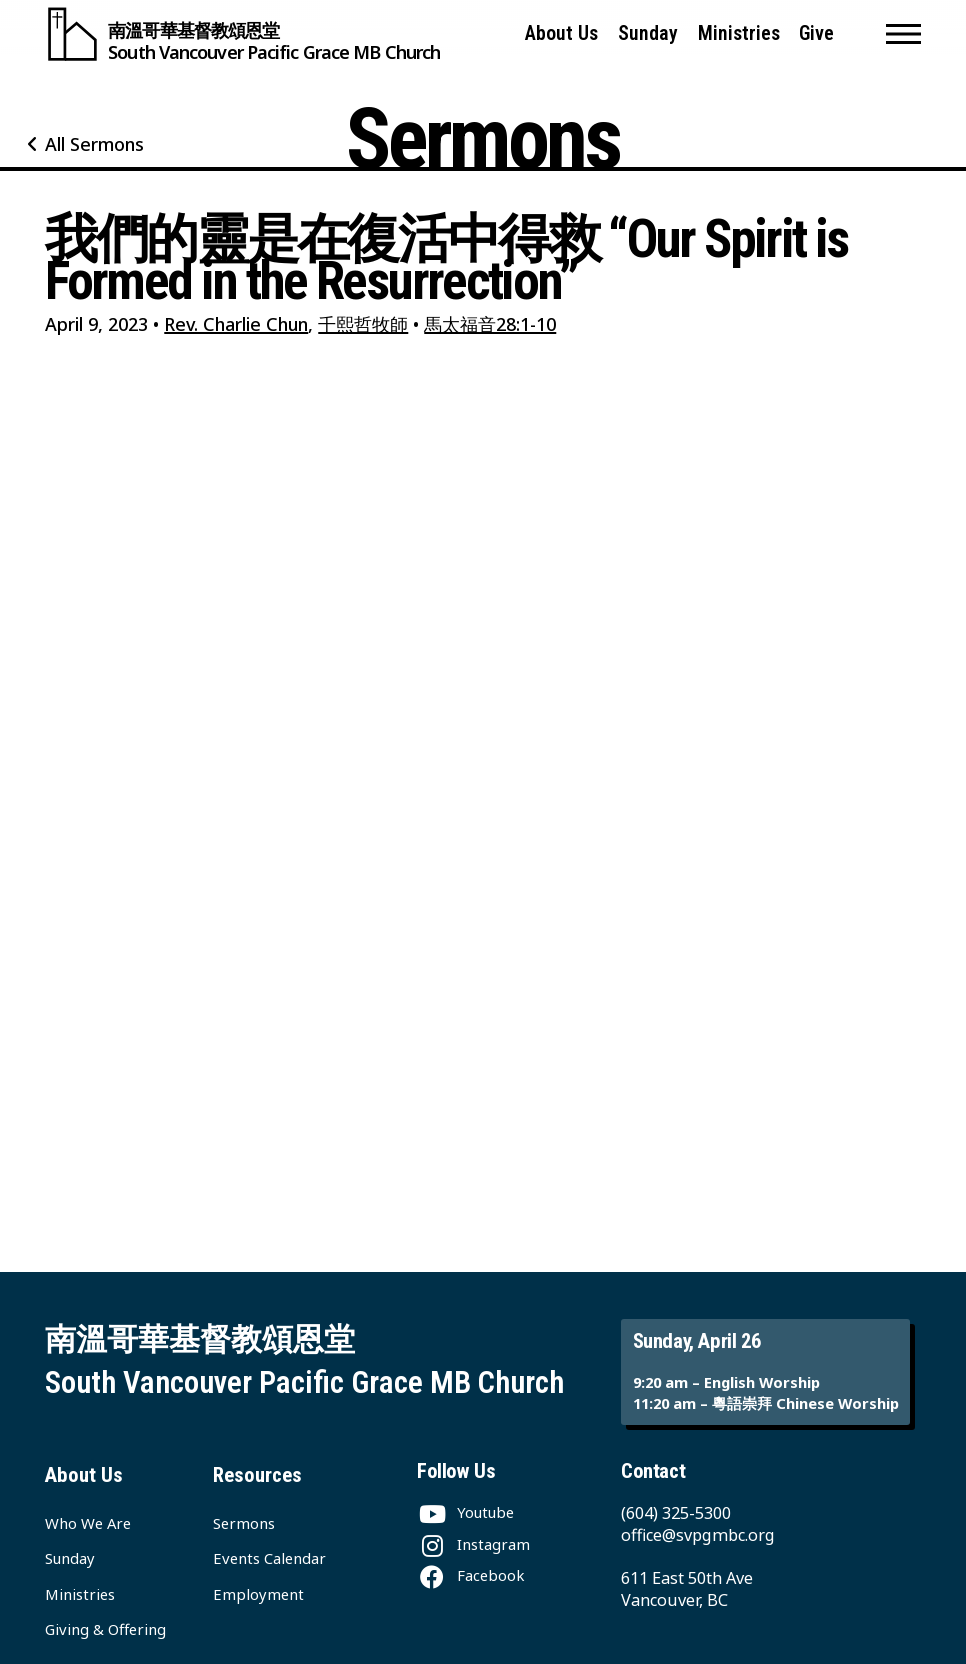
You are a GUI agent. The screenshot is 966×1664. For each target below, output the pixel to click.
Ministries (739, 33)
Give (816, 33)
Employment (258, 1594)
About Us (561, 33)
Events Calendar (269, 1558)
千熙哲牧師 (363, 324)
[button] (903, 34)
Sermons (244, 1523)
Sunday (648, 33)
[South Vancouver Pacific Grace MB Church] (242, 34)
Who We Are (88, 1523)
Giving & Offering (105, 1629)
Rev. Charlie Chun (236, 324)
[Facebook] (470, 1575)
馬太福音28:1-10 (490, 324)
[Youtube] (465, 1512)
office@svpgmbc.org (698, 1535)
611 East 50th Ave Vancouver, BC (687, 1589)
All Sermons (94, 144)
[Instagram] (473, 1544)
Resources (257, 1475)
